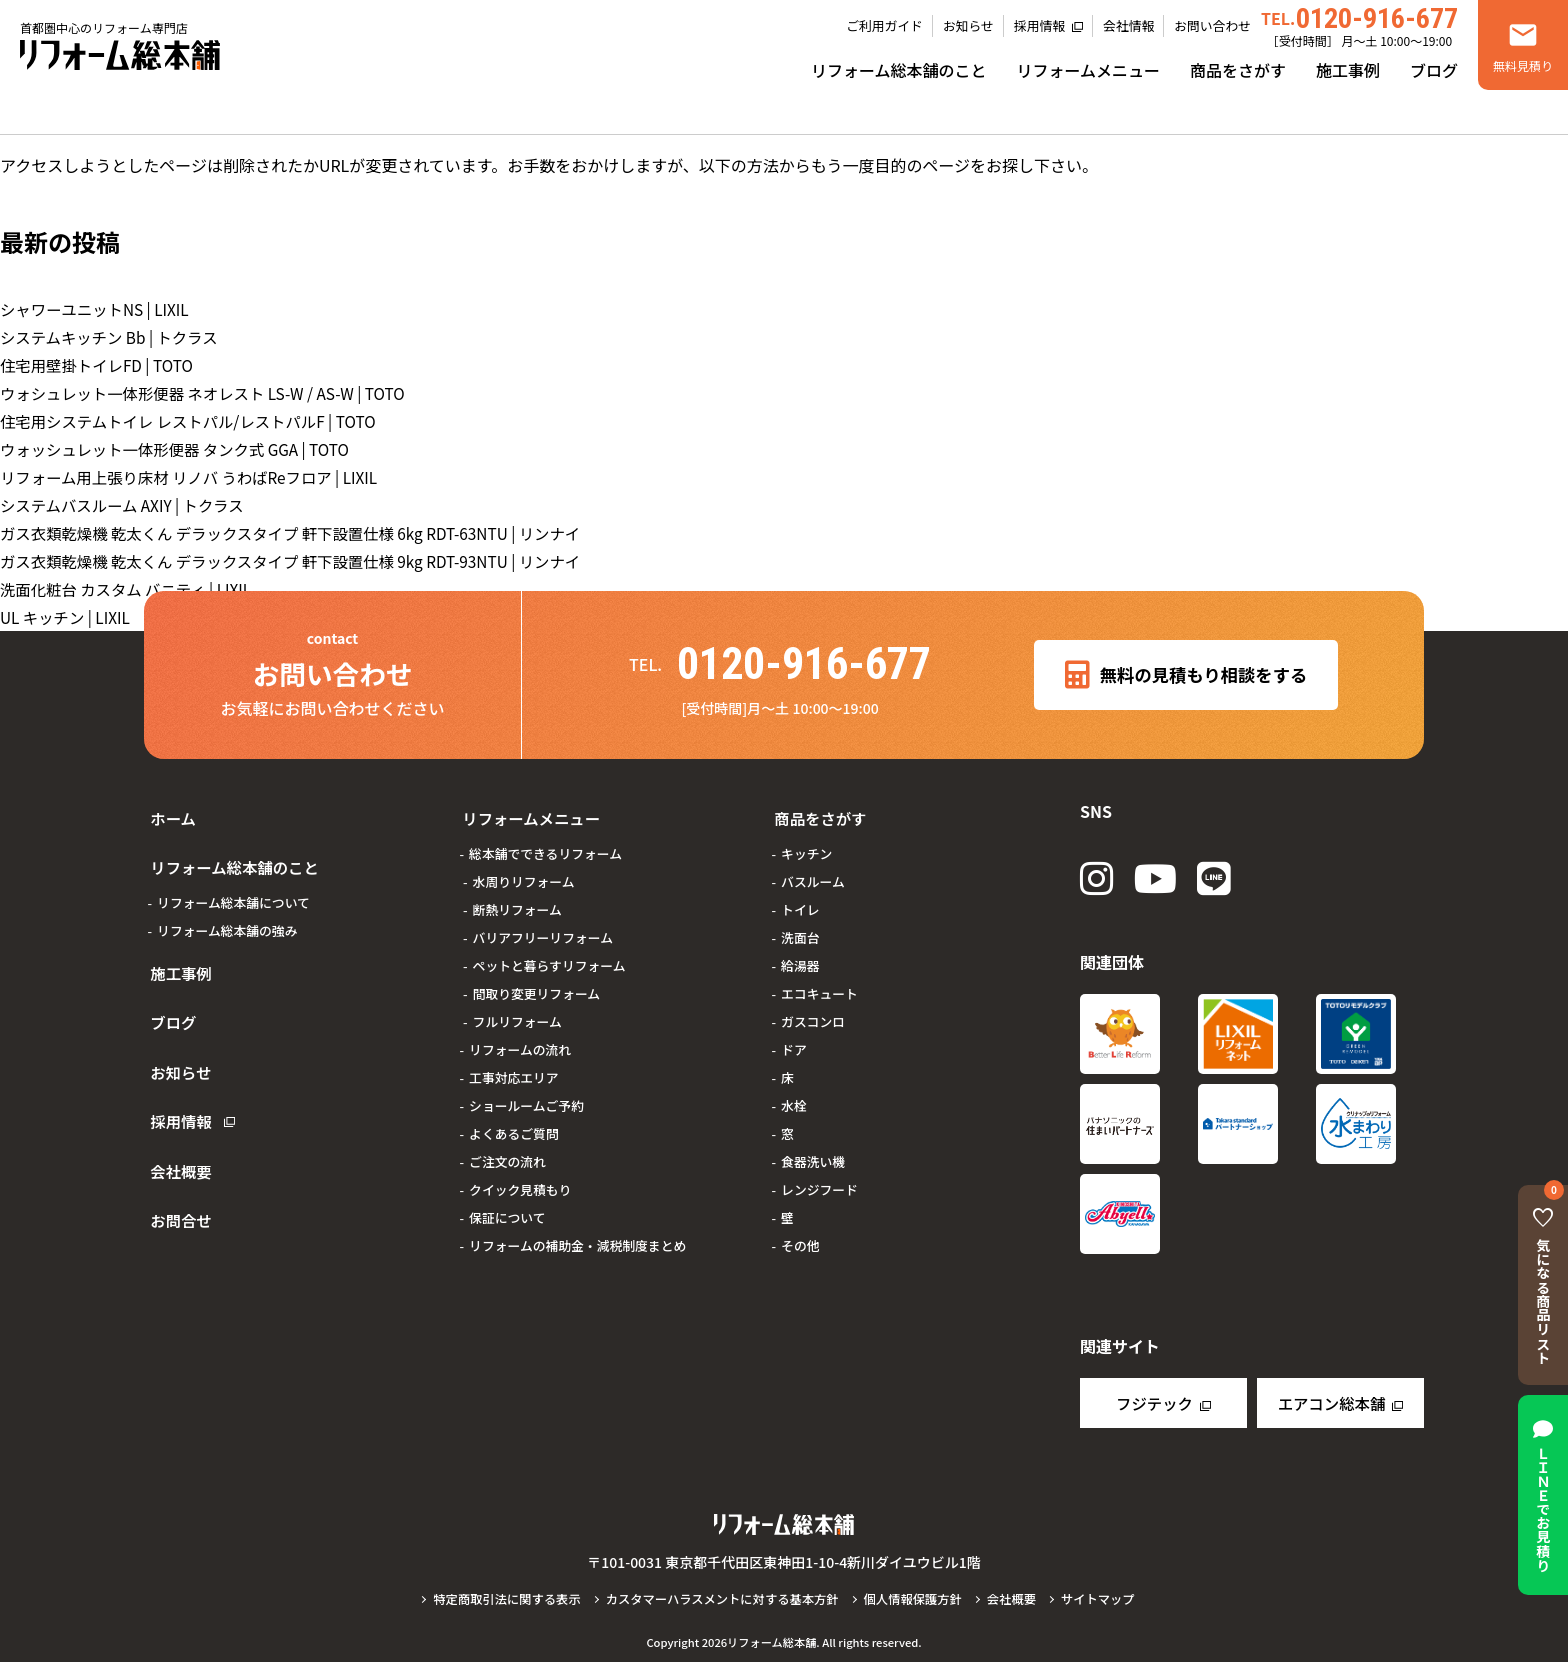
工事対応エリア (514, 1066)
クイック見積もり (520, 1178)
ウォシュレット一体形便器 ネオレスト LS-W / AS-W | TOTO (211, 393)
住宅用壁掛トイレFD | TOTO (100, 365)
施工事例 (1348, 70)
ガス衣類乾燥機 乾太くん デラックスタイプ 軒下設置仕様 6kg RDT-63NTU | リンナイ (302, 533)
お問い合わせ (1212, 25)
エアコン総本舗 (1331, 1406)
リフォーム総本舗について (233, 880)
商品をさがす (1238, 70)
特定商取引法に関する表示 (498, 1601)
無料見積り (1523, 65)
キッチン (806, 842)
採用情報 (1039, 25)
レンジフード (819, 1178)
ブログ (1434, 70)
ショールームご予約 (526, 1094)
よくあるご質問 (514, 1122)
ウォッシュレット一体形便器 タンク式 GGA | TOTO (182, 449)
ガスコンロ (813, 1010)
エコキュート (819, 982)
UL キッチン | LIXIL (67, 617)
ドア (794, 1038)
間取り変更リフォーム (537, 982)
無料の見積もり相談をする (1186, 675)
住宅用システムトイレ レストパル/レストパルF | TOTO (195, 421)
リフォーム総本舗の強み (227, 908)
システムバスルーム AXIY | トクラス (127, 505)
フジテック (1154, 1406)
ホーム (168, 813)
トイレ (800, 898)
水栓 (794, 1094)
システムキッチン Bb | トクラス (113, 337)
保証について (507, 1206)
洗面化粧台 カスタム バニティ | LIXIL (131, 589)
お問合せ (176, 1135)
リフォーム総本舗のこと (899, 70)
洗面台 (800, 926)
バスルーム (813, 870)
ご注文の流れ (507, 1150)
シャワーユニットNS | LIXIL (98, 309)
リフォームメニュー (1088, 70)
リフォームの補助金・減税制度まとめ (577, 1234)
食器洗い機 (813, 1150)
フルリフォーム (517, 1010)
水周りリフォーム (524, 870)
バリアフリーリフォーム (543, 926)
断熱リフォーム (517, 898)
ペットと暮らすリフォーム (549, 954)
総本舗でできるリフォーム (545, 842)
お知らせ (968, 25)
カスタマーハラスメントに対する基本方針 (720, 1601)
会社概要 (176, 1097)
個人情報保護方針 (918, 1601)
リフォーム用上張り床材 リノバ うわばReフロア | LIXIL (196, 477)
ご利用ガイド (884, 25)
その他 (800, 1234)
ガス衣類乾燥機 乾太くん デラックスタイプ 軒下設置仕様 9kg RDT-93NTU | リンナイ (302, 561)
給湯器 (800, 954)
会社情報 (1128, 25)
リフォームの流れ (520, 1038)
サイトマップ (1108, 1601)
